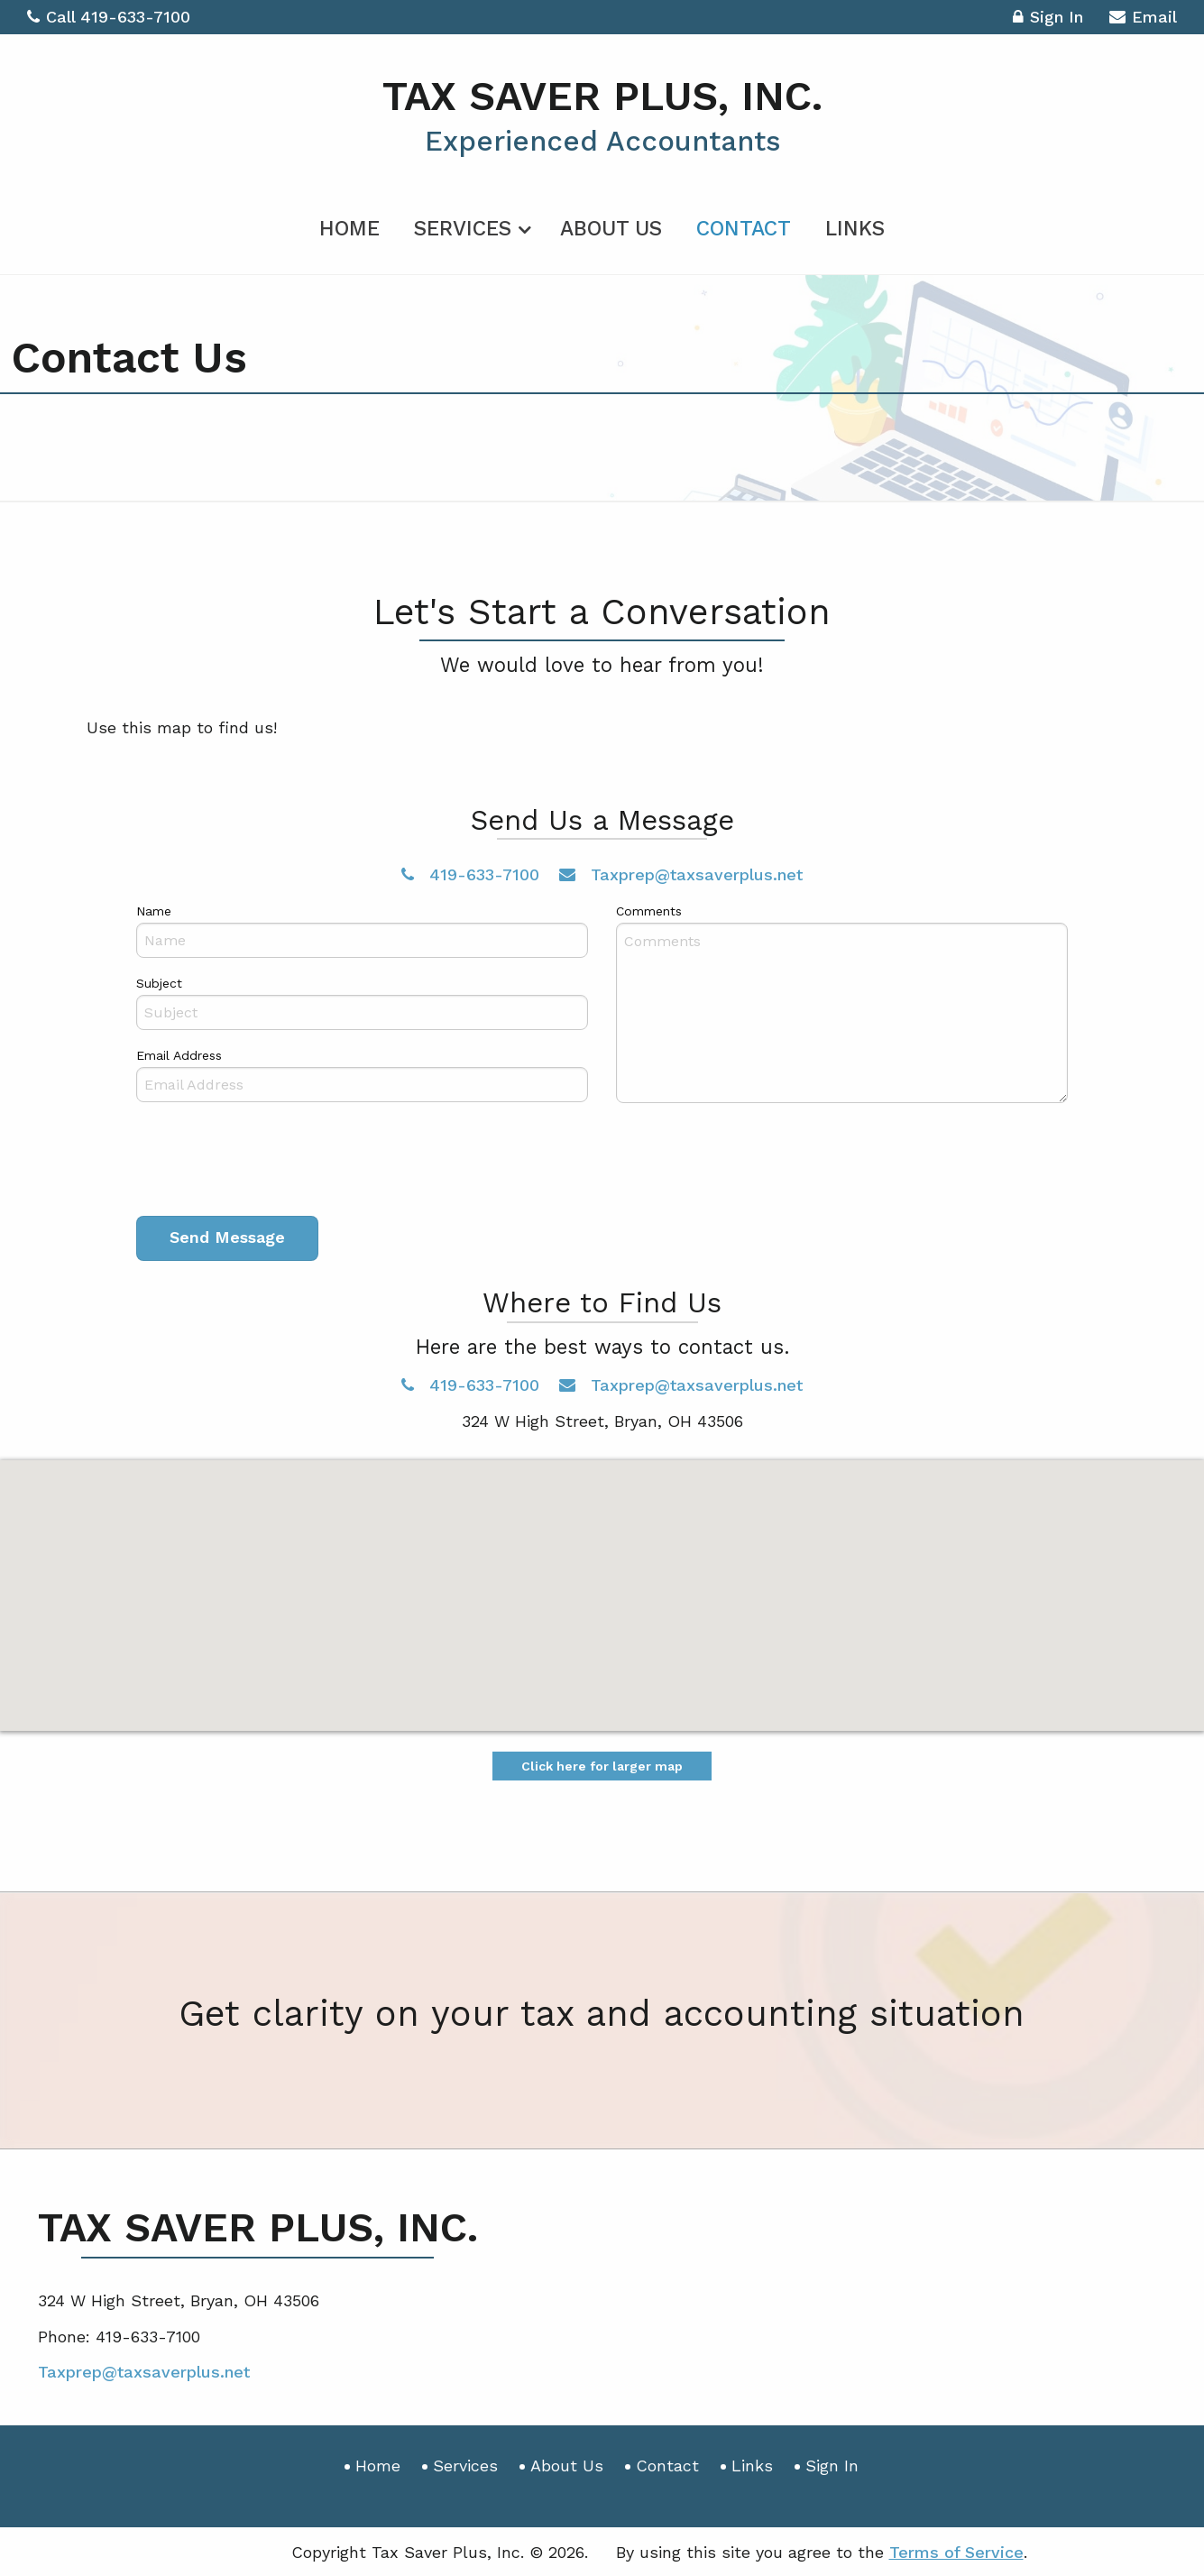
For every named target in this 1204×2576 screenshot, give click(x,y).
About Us (611, 228)
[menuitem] (349, 224)
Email (1143, 19)
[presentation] (273, 1162)
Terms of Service (956, 2551)
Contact (743, 228)
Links (855, 228)
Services (462, 228)
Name (153, 910)
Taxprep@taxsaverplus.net (681, 873)
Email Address (179, 1054)
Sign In (1048, 19)
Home (349, 228)
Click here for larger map (602, 1765)
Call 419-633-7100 (108, 16)
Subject (159, 982)
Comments (649, 910)
